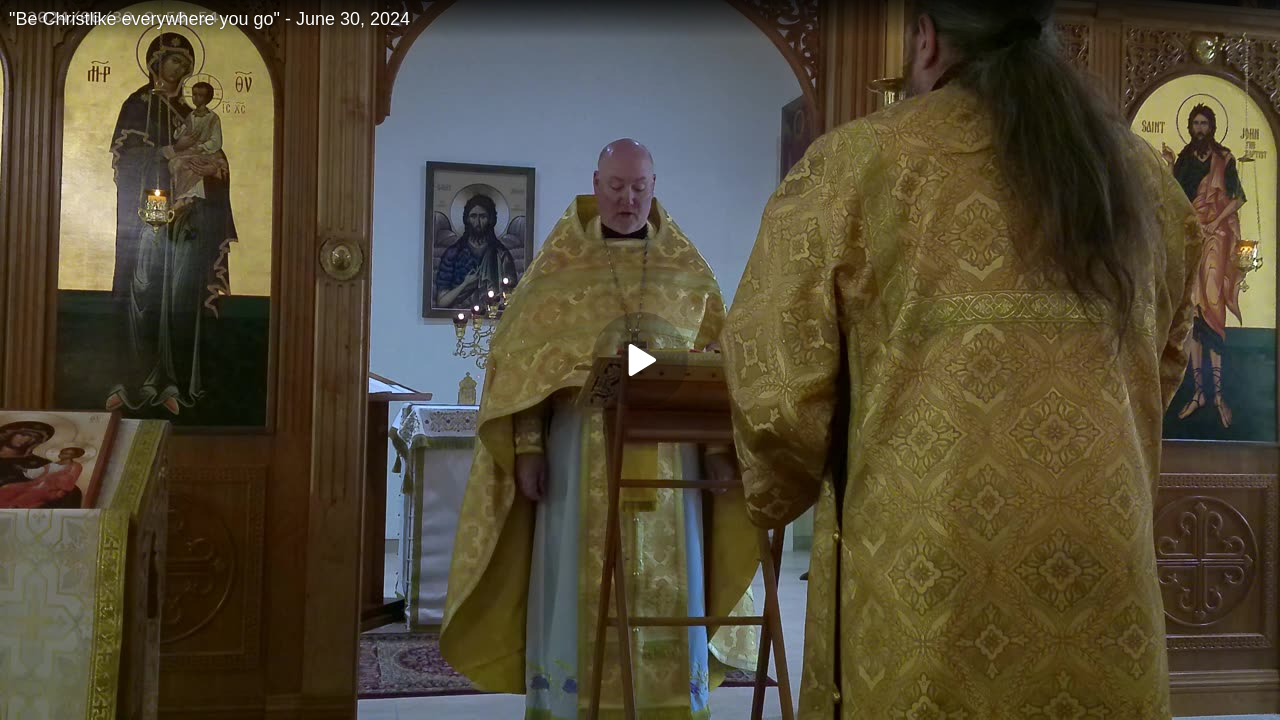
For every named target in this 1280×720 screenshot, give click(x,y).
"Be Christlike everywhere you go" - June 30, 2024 (209, 19)
